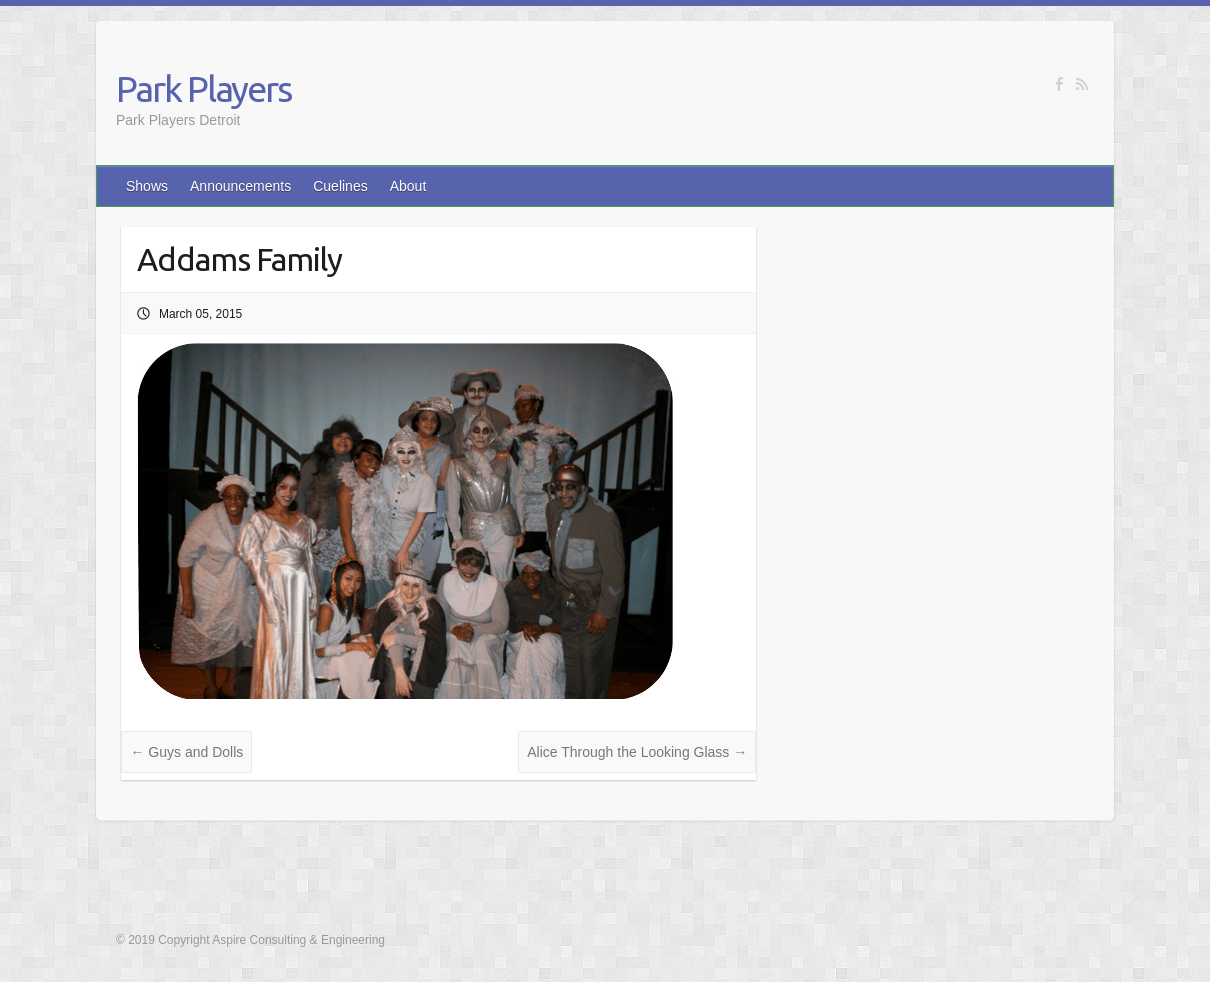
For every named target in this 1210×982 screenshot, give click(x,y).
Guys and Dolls (186, 752)
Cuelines (340, 186)
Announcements (240, 186)
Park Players (203, 88)
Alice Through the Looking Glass (637, 752)
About (408, 186)
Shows (147, 186)
